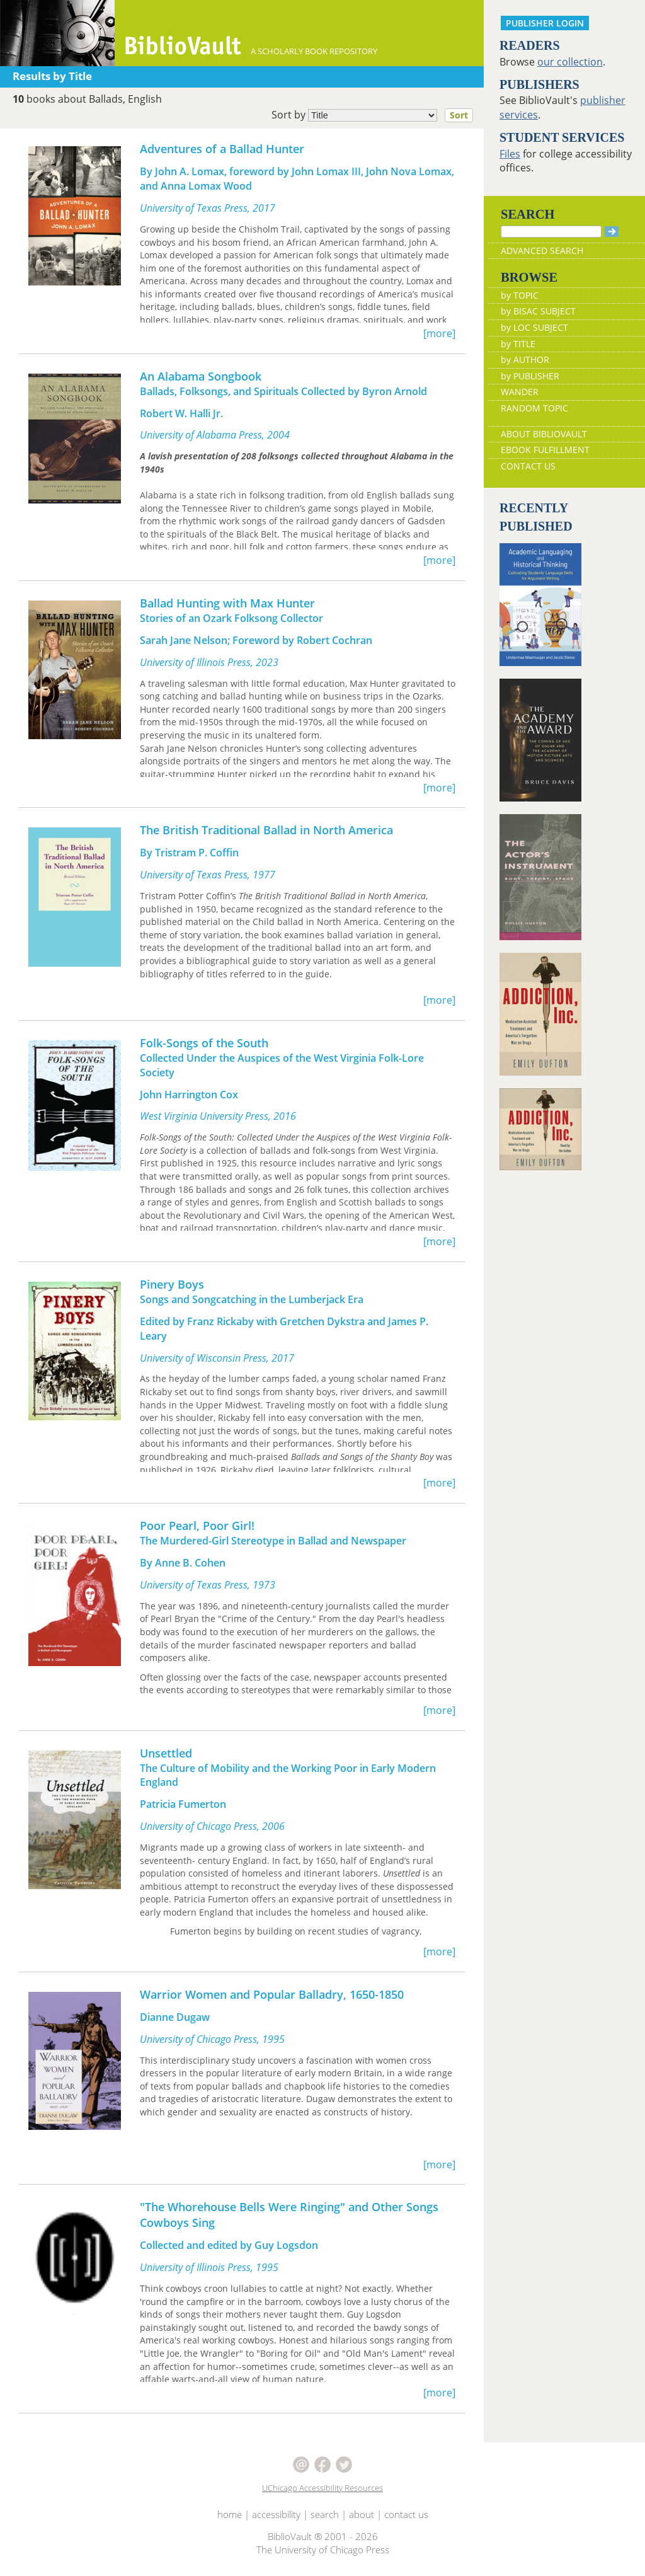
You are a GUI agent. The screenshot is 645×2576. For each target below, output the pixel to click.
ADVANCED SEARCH (542, 250)
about (361, 2514)
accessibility (276, 2514)
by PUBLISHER (530, 376)
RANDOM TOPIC (534, 408)
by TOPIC (520, 295)
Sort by (376, 115)
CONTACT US (528, 466)
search (325, 2514)
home (229, 2514)
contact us (406, 2514)
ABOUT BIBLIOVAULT (544, 434)
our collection (570, 62)
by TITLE (518, 344)
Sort (459, 115)
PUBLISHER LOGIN (545, 23)
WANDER (520, 392)
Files (509, 154)
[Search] (551, 232)
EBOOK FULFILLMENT (545, 450)
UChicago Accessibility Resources (322, 2487)
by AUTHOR (525, 359)
